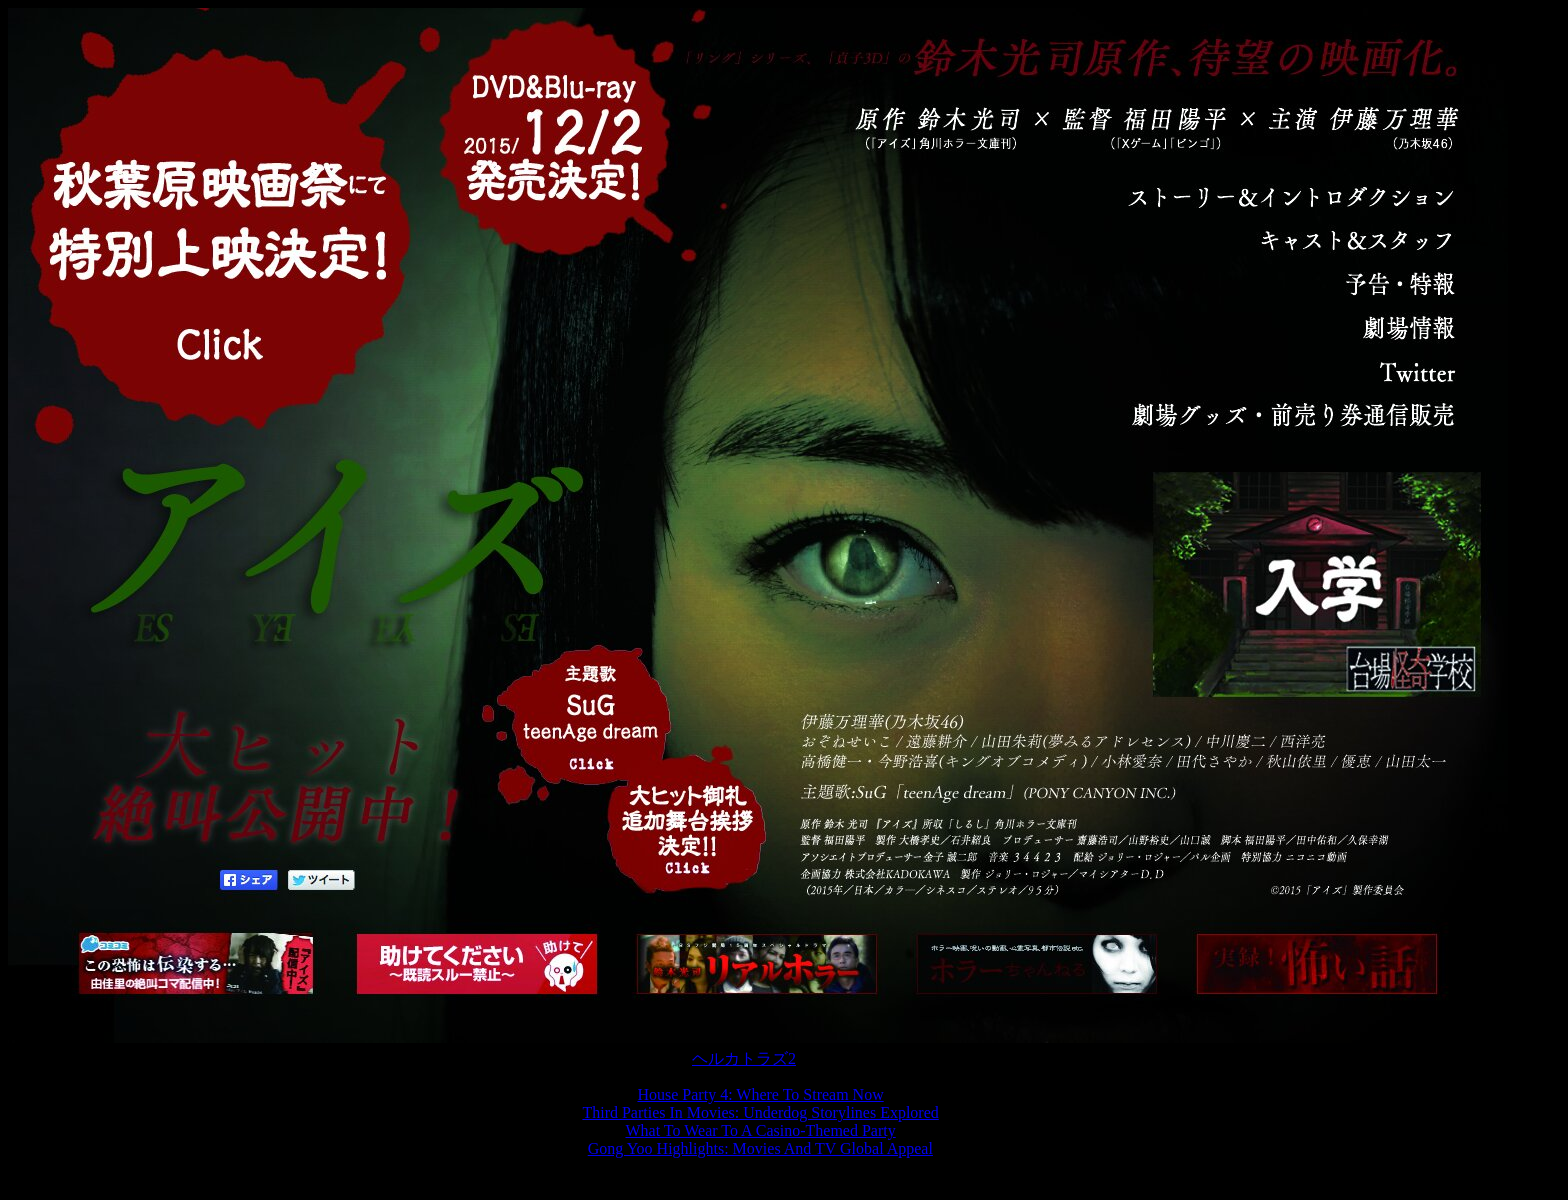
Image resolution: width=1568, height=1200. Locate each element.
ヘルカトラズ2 (744, 1058)
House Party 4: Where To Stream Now (760, 1094)
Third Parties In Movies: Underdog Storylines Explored (760, 1112)
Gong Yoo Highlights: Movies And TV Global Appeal (760, 1148)
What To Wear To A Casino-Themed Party (761, 1130)
